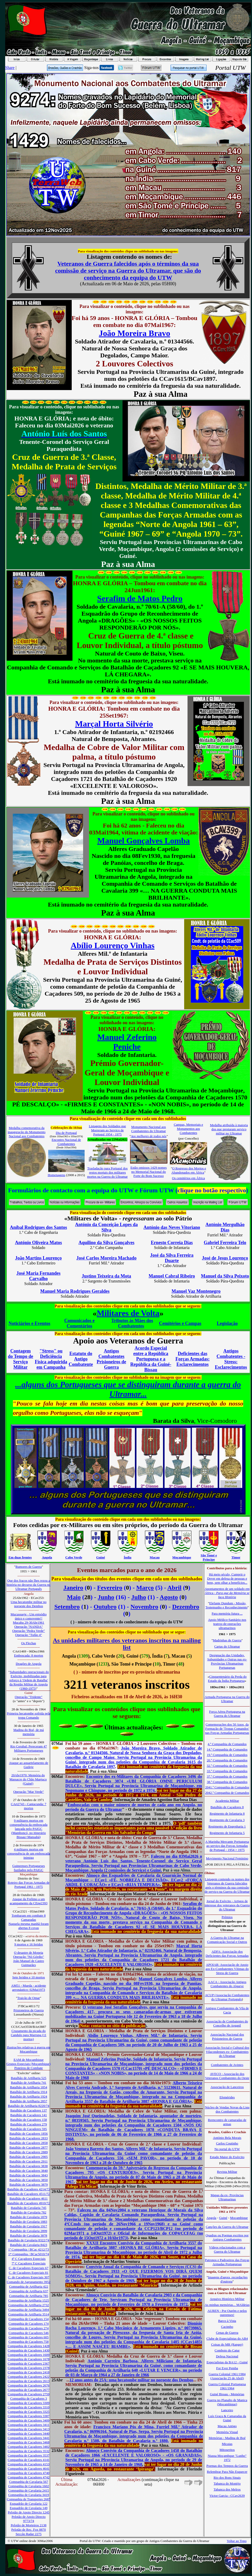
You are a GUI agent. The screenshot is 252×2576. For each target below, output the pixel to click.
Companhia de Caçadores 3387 (29, 2416)
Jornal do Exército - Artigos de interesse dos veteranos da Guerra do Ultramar (227, 1905)
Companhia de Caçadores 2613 (29, 2381)
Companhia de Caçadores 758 (29, 2342)
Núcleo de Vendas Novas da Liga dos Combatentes (227, 2109)
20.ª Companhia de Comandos (227, 1760)
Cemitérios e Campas (180, 1323)
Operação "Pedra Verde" (28, 1631)
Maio (73, 1597)
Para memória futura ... (227, 1613)
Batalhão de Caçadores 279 (28, 2124)
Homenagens (56, 1175)
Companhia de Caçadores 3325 (29, 2412)
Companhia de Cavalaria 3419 (28, 2495)
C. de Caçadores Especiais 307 (28, 2277)
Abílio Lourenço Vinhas (113, 945)
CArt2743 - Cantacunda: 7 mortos (28, 1806)
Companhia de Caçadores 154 (29, 2319)
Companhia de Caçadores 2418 (29, 2372)
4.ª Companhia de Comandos (227, 1744)
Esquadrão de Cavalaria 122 (28, 2503)
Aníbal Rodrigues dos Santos (38, 1227)
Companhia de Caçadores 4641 (29, 2468)
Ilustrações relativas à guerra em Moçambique (28, 2049)
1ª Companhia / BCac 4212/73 (28, 2249)
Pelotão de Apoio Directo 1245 (28, 2512)
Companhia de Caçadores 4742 (29, 2477)
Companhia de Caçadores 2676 (29, 2385)
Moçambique (181, 1557)
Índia (128, 1557)
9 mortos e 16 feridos (28, 1944)
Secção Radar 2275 (29, 2534)
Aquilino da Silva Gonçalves (106, 1242)
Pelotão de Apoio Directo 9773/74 (29, 2519)
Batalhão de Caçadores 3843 (29, 2175)
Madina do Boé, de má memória (28, 1732)
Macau (154, 1557)
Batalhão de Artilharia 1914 (28, 2092)
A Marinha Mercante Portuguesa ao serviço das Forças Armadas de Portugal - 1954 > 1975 (227, 1846)
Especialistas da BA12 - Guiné (227, 2362)
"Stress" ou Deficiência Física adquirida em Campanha (51, 1359)
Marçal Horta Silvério (114, 723)
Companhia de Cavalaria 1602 (28, 2486)
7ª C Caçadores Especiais (29, 2263)
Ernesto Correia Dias (172, 1242)
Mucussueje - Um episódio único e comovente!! (29, 1616)
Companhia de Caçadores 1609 (29, 2355)
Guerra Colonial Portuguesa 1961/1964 (227, 2386)
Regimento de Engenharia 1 (227, 1826)
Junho (106, 1597)
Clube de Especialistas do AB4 (227, 2338)
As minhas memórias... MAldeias (227, 2305)
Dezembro (185, 1606)
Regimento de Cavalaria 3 (227, 1820)
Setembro (67, 1606)
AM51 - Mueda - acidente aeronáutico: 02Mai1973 (28, 1988)
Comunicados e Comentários (79, 1323)
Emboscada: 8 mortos (28, 1655)
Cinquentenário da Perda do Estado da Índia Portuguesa (227, 1679)
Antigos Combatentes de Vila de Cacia (227, 2010)
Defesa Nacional (227, 2356)
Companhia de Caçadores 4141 (29, 2460)
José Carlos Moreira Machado (106, 1258)
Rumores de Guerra (28, 1567)
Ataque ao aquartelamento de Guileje (28, 1765)
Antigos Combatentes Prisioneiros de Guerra (111, 1359)
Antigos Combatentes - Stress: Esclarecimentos (231, 1359)
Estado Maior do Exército (227, 2157)
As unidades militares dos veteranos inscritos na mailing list (127, 1644)
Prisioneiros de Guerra (28, 2010)
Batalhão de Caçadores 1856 (29, 2133)
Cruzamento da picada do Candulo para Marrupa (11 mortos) (28, 2035)
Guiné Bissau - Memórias (227, 2394)
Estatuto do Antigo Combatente (81, 1359)
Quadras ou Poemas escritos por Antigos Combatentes (227, 2237)
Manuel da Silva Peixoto (225, 1276)
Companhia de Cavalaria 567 (28, 2482)
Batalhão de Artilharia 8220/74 (28, 2106)
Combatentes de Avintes (227, 2065)
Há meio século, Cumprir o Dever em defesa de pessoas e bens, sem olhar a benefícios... (227, 1578)
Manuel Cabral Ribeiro (172, 1276)
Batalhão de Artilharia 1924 (28, 2096)
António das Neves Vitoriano (171, 1227)
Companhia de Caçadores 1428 (29, 2346)
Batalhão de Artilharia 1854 (28, 2087)
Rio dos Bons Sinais (227, 2477)
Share (9, 67)
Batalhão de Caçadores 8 (227, 1807)
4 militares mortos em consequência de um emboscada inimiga (28, 1853)
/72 (48, 2203)
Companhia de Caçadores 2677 (29, 2390)
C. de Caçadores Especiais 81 (28, 2273)
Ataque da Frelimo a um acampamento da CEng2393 (29, 1901)
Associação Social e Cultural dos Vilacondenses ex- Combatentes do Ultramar (227, 2052)
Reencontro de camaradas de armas (227, 2122)
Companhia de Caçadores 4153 (29, 2464)
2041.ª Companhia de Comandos (227, 1787)
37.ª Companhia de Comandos (227, 1776)
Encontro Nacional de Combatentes (66, 1142)
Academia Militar (227, 1801)
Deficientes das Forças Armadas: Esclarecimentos (192, 1359)
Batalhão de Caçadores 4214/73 (28, 2189)
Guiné (100, 1557)
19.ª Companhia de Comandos (227, 1755)
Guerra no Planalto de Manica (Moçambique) (227, 2402)
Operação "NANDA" (28, 1627)
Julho (138, 1597)
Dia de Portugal (66, 1133)
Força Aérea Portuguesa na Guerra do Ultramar (227, 1714)
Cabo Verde (73, 1557)
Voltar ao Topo (237, 2541)
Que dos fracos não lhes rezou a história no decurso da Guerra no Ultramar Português (29, 1585)
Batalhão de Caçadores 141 (28, 2115)
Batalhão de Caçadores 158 (28, 2120)
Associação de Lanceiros (227, 2087)
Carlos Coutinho (227, 2143)
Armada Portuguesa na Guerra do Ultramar (227, 1699)
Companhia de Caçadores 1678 (29, 2359)
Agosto (169, 1597)
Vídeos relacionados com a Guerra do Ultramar (227, 2249)
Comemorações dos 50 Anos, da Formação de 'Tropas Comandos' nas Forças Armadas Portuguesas (227, 1728)
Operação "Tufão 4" (28, 1635)
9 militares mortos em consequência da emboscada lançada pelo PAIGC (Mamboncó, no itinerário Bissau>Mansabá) (29, 1829)
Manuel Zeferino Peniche (127, 1041)
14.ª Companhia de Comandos (227, 1749)
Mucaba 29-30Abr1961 (28, 1622)
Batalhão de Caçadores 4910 (26, 2203)
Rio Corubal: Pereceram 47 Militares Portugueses (28, 1748)
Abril (174, 1587)
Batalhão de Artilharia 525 (28, 2078)
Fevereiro (109, 1587)
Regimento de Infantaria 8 (227, 1813)
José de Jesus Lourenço (225, 1258)
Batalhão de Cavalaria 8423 (28, 2245)
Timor (235, 1557)
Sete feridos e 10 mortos (28, 1977)
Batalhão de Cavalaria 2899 (28, 2231)
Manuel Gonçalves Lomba (143, 840)
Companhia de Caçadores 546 (29, 2333)
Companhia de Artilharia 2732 (28, 2305)
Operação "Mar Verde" (28, 1792)
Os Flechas (28, 1643)
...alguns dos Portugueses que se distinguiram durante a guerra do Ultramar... (128, 1389)
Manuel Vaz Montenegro (196, 1291)
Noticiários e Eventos (29, 1323)
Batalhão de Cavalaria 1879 (28, 2217)
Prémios (227, 1917)
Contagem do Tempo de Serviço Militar (20, 1359)
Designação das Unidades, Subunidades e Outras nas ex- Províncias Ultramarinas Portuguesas (227, 1661)
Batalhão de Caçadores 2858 (29, 2143)
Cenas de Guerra (227, 2332)
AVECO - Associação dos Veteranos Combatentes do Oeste (227, 2076)
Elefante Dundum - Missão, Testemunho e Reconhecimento (226, 1605)
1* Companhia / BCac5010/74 (28, 2254)
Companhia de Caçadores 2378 (29, 2368)
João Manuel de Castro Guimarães (28, 1963)
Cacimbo (227, 2327)
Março (145, 1587)
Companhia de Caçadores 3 (28, 2398)
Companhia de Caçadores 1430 (29, 2350)
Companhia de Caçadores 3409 (29, 2420)
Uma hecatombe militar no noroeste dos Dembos (28, 1604)
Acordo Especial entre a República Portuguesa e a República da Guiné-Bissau (150, 1359)
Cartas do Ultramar (227, 1646)
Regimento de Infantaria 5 (227, 1833)
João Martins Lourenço (38, 1258)
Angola (47, 1557)
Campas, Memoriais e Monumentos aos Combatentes (188, 1129)
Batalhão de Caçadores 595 (28, 2129)
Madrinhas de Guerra (227, 1640)
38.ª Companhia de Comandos (227, 1782)
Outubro (105, 1606)
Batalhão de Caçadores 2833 (29, 2138)
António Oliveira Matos (38, 1242)
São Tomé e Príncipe (209, 1557)
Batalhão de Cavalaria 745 (28, 2208)
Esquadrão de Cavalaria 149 (28, 2508)
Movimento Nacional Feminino (227, 1858)
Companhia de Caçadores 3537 (29, 2455)
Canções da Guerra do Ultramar (227, 2227)
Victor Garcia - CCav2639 (227, 2495)
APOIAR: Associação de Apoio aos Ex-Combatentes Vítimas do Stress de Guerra (227, 1969)
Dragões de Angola (29, 1664)
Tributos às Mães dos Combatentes (132, 1323)
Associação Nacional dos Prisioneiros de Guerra (227, 2036)
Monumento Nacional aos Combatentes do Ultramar (148, 1129)
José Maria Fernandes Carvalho (38, 1276)
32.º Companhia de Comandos (227, 1766)
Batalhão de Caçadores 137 (28, 2110)
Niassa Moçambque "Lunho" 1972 (227, 2458)
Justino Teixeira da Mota (106, 1276)
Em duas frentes (20, 1557)
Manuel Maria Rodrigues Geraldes (74, 1291)
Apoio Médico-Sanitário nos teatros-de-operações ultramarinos (227, 1624)
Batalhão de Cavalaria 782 (28, 2212)
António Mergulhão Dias (225, 1227)
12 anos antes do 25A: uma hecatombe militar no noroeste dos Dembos (131, 2380)
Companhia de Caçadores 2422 (29, 2377)
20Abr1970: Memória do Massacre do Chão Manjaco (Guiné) (28, 1779)
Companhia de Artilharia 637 (28, 2291)
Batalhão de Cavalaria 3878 (28, 2235)
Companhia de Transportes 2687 (28, 2499)
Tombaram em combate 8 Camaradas (29, 1918)
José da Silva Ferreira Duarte (171, 1258)
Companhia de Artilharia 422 (28, 2286)
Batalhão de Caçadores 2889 (29, 2152)
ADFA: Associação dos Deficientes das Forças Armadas (227, 1954)
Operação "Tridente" (28, 1697)
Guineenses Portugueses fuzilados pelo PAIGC (28, 1868)
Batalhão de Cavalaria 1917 (28, 2226)
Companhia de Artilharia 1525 (28, 2300)
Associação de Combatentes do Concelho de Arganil (227, 2023)
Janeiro (73, 1587)
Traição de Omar (28, 1998)
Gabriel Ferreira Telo (225, 1242)
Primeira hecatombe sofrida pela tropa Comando (29, 1715)
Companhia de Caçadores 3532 (29, 2451)
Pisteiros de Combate (28, 2068)
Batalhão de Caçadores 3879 (29, 2184)
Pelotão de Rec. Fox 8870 (28, 2529)
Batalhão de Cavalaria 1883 (28, 2222)
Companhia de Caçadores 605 (29, 2337)
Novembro (144, 1606)
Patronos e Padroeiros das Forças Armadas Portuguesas (227, 2262)
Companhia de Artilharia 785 (28, 2296)
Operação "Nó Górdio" (28, 1957)
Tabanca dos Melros (227, 2489)
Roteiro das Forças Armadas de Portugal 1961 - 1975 (29, 1885)
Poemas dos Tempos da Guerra (227, 2466)
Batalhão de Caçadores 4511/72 (28, 2194)
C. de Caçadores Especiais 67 (28, 2268)
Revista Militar (227, 2172)
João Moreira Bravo (134, 333)
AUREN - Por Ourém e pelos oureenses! (227, 2313)
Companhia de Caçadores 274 (29, 2328)
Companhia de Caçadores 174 (29, 2323)
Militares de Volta (128, 1313)
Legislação (227, 1323)
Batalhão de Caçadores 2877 (29, 2147)
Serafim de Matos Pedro (140, 598)
